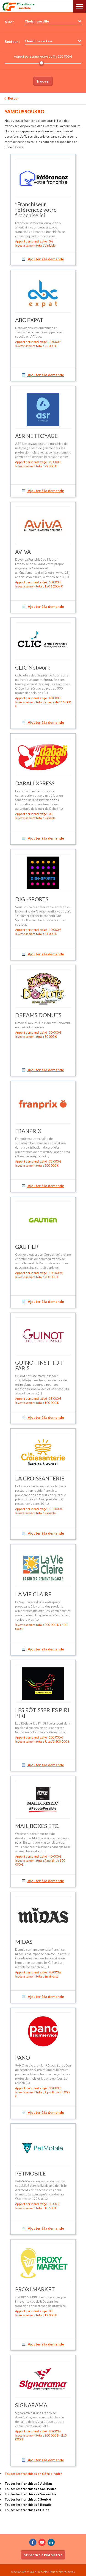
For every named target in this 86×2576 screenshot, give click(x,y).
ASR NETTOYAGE (36, 435)
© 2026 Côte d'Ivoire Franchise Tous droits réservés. (43, 2571)
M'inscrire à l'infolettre (43, 2555)
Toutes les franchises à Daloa (27, 2510)
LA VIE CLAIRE (33, 1594)
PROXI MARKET (35, 2289)
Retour (13, 98)
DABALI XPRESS (35, 783)
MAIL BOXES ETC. (37, 1825)
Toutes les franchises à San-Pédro (30, 2489)
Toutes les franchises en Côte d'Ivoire (33, 2474)
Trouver (43, 81)
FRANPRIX (28, 1130)
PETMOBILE (30, 2173)
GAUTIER (27, 1246)
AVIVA (23, 551)
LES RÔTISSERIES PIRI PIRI (42, 1713)
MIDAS (23, 1941)
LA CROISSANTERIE (39, 1478)
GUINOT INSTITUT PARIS (39, 1365)
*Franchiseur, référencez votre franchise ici (36, 209)
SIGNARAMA (31, 2405)
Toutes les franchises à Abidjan (28, 2483)
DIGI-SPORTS (31, 899)
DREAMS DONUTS (38, 1015)
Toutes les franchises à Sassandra (30, 2494)
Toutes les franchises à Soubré (28, 2499)
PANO (22, 2057)
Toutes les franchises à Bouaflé (28, 2504)
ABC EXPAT (29, 320)
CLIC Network (32, 667)
